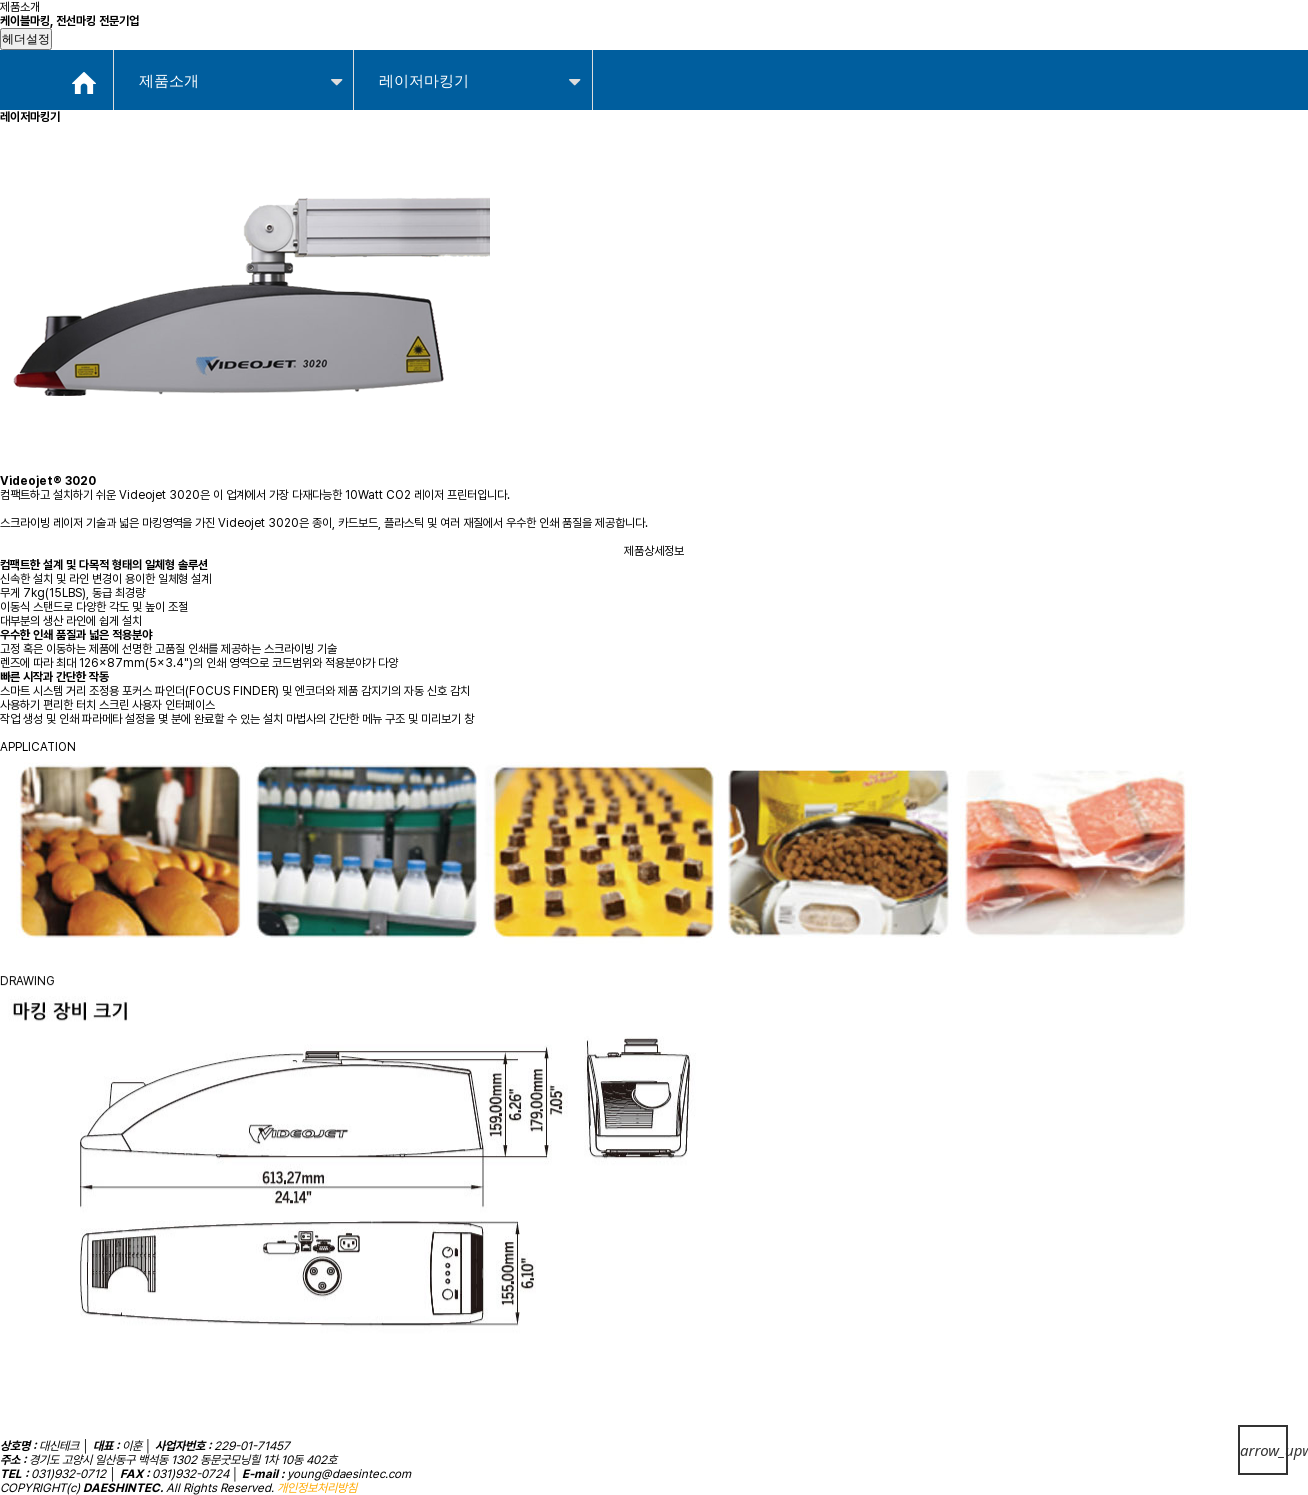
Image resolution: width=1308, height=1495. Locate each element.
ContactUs (1191, 40)
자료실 (925, 39)
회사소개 (369, 39)
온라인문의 (788, 39)
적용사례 (643, 39)
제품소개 (506, 39)
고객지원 (1054, 39)
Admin (1125, 40)
